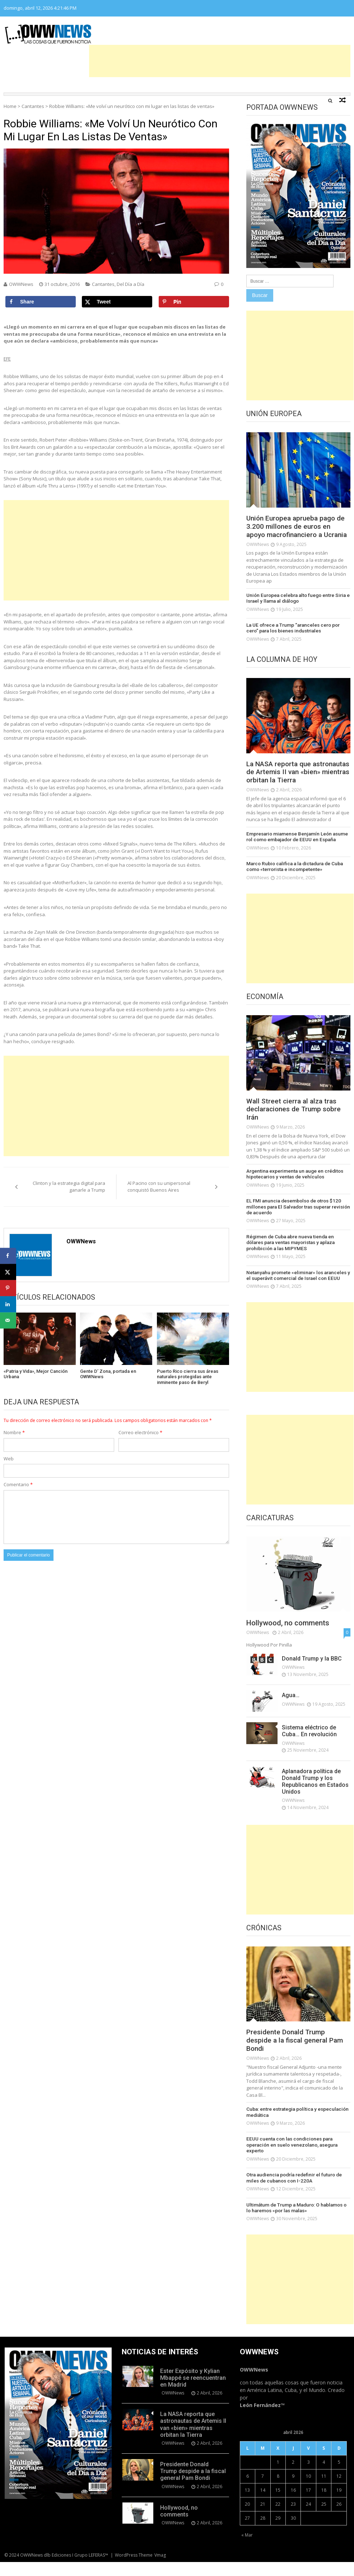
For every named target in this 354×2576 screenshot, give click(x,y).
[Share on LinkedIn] (8, 1304)
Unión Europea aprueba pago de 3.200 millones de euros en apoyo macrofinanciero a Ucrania (298, 531)
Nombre (14, 1432)
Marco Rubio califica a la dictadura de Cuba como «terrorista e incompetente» (292, 884)
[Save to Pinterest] (194, 301)
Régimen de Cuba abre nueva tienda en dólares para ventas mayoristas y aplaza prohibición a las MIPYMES (297, 1259)
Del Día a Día (130, 284)
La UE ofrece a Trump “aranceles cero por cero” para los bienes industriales (291, 636)
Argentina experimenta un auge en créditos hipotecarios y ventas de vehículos (292, 1191)
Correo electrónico (140, 1432)
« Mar (247, 2549)
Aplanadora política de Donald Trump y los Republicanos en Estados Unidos (315, 1797)
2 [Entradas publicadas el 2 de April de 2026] (293, 2476)
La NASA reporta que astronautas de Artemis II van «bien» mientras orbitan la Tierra (294, 786)
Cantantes (33, 106)
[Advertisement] (219, 61)
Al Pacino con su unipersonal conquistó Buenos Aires (158, 1186)
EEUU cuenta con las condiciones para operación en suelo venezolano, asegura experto (290, 2160)
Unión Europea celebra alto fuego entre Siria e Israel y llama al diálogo (295, 607)
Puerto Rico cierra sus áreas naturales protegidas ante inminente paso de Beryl (187, 1377)
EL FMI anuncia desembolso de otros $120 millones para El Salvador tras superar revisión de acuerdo (295, 1224)
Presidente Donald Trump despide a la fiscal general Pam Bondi (297, 2057)
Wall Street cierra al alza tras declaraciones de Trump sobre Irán (296, 1127)
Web (9, 1458)
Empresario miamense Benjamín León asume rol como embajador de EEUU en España (297, 854)
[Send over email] (8, 1320)
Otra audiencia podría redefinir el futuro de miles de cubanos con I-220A (298, 2192)
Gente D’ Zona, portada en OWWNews (108, 1374)
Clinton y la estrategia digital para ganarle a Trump (69, 1186)
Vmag (160, 2569)
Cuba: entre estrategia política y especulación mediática (295, 2128)
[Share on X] (117, 301)
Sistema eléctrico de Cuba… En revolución (309, 1746)
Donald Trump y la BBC (312, 1674)
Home (10, 106)
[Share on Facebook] (40, 301)
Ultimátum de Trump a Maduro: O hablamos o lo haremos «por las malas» (296, 2221)
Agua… (290, 1710)
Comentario (18, 1484)
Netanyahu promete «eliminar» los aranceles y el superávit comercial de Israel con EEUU (297, 1290)
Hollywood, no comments (287, 1638)
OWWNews (21, 284)
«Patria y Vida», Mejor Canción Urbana (35, 1374)
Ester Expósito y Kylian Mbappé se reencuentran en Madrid (193, 2392)
